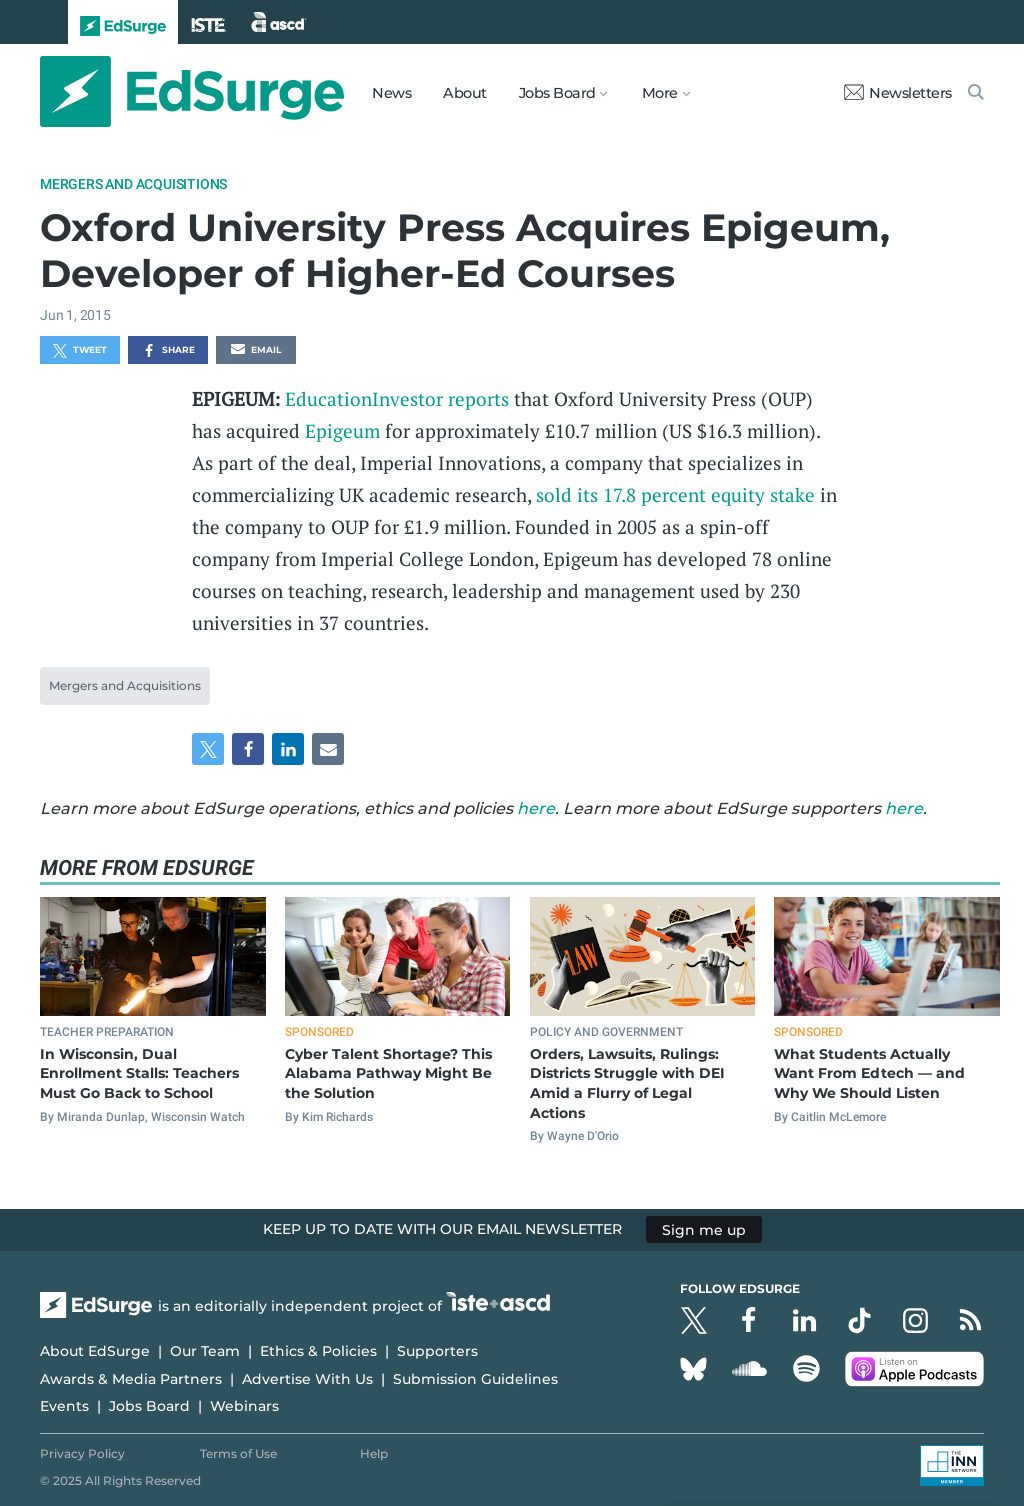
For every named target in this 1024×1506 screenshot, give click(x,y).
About (465, 93)
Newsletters (898, 93)
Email (256, 351)
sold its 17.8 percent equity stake (675, 494)
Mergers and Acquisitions (133, 184)
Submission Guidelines (475, 1379)
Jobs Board (149, 1406)
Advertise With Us (307, 1379)
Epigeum (342, 430)
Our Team (205, 1351)
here (536, 808)
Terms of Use (238, 1453)
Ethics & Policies (318, 1351)
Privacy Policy (82, 1453)
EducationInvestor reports (397, 398)
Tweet (80, 351)
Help (374, 1453)
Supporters (437, 1351)
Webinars (244, 1406)
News (391, 93)
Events (64, 1406)
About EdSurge (95, 1351)
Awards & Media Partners (131, 1379)
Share (168, 351)
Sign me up (704, 1229)
